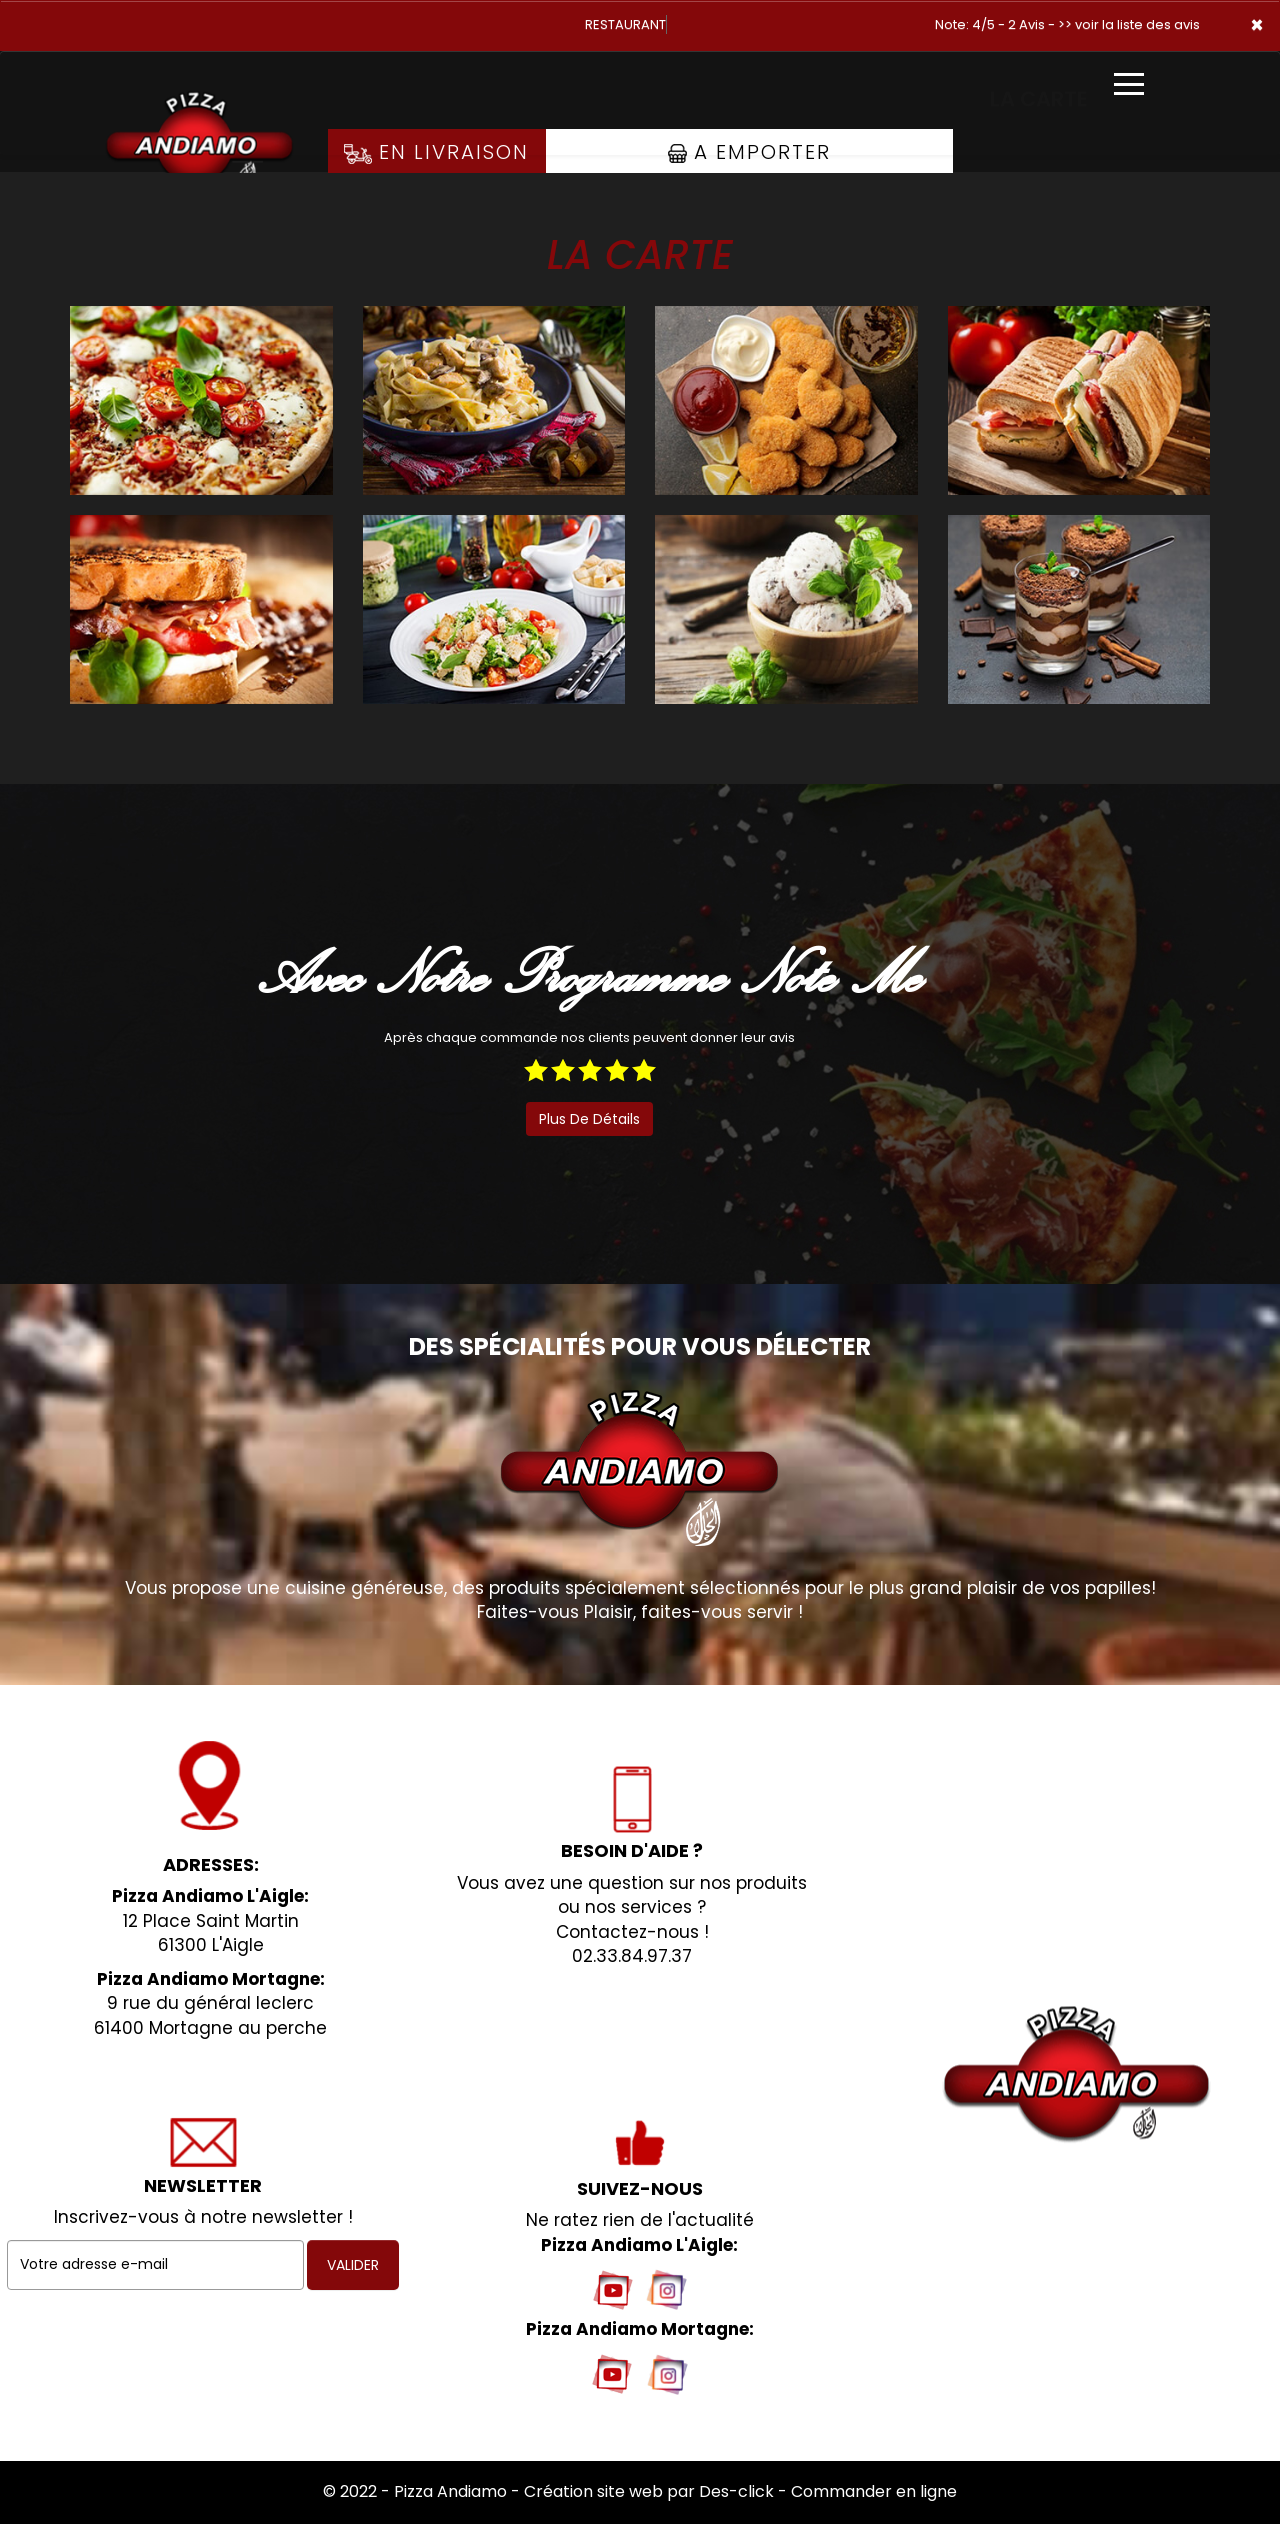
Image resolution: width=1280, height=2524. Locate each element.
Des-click (736, 2491)
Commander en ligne (874, 2491)
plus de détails (589, 1119)
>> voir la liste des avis (1129, 24)
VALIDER (353, 2265)
